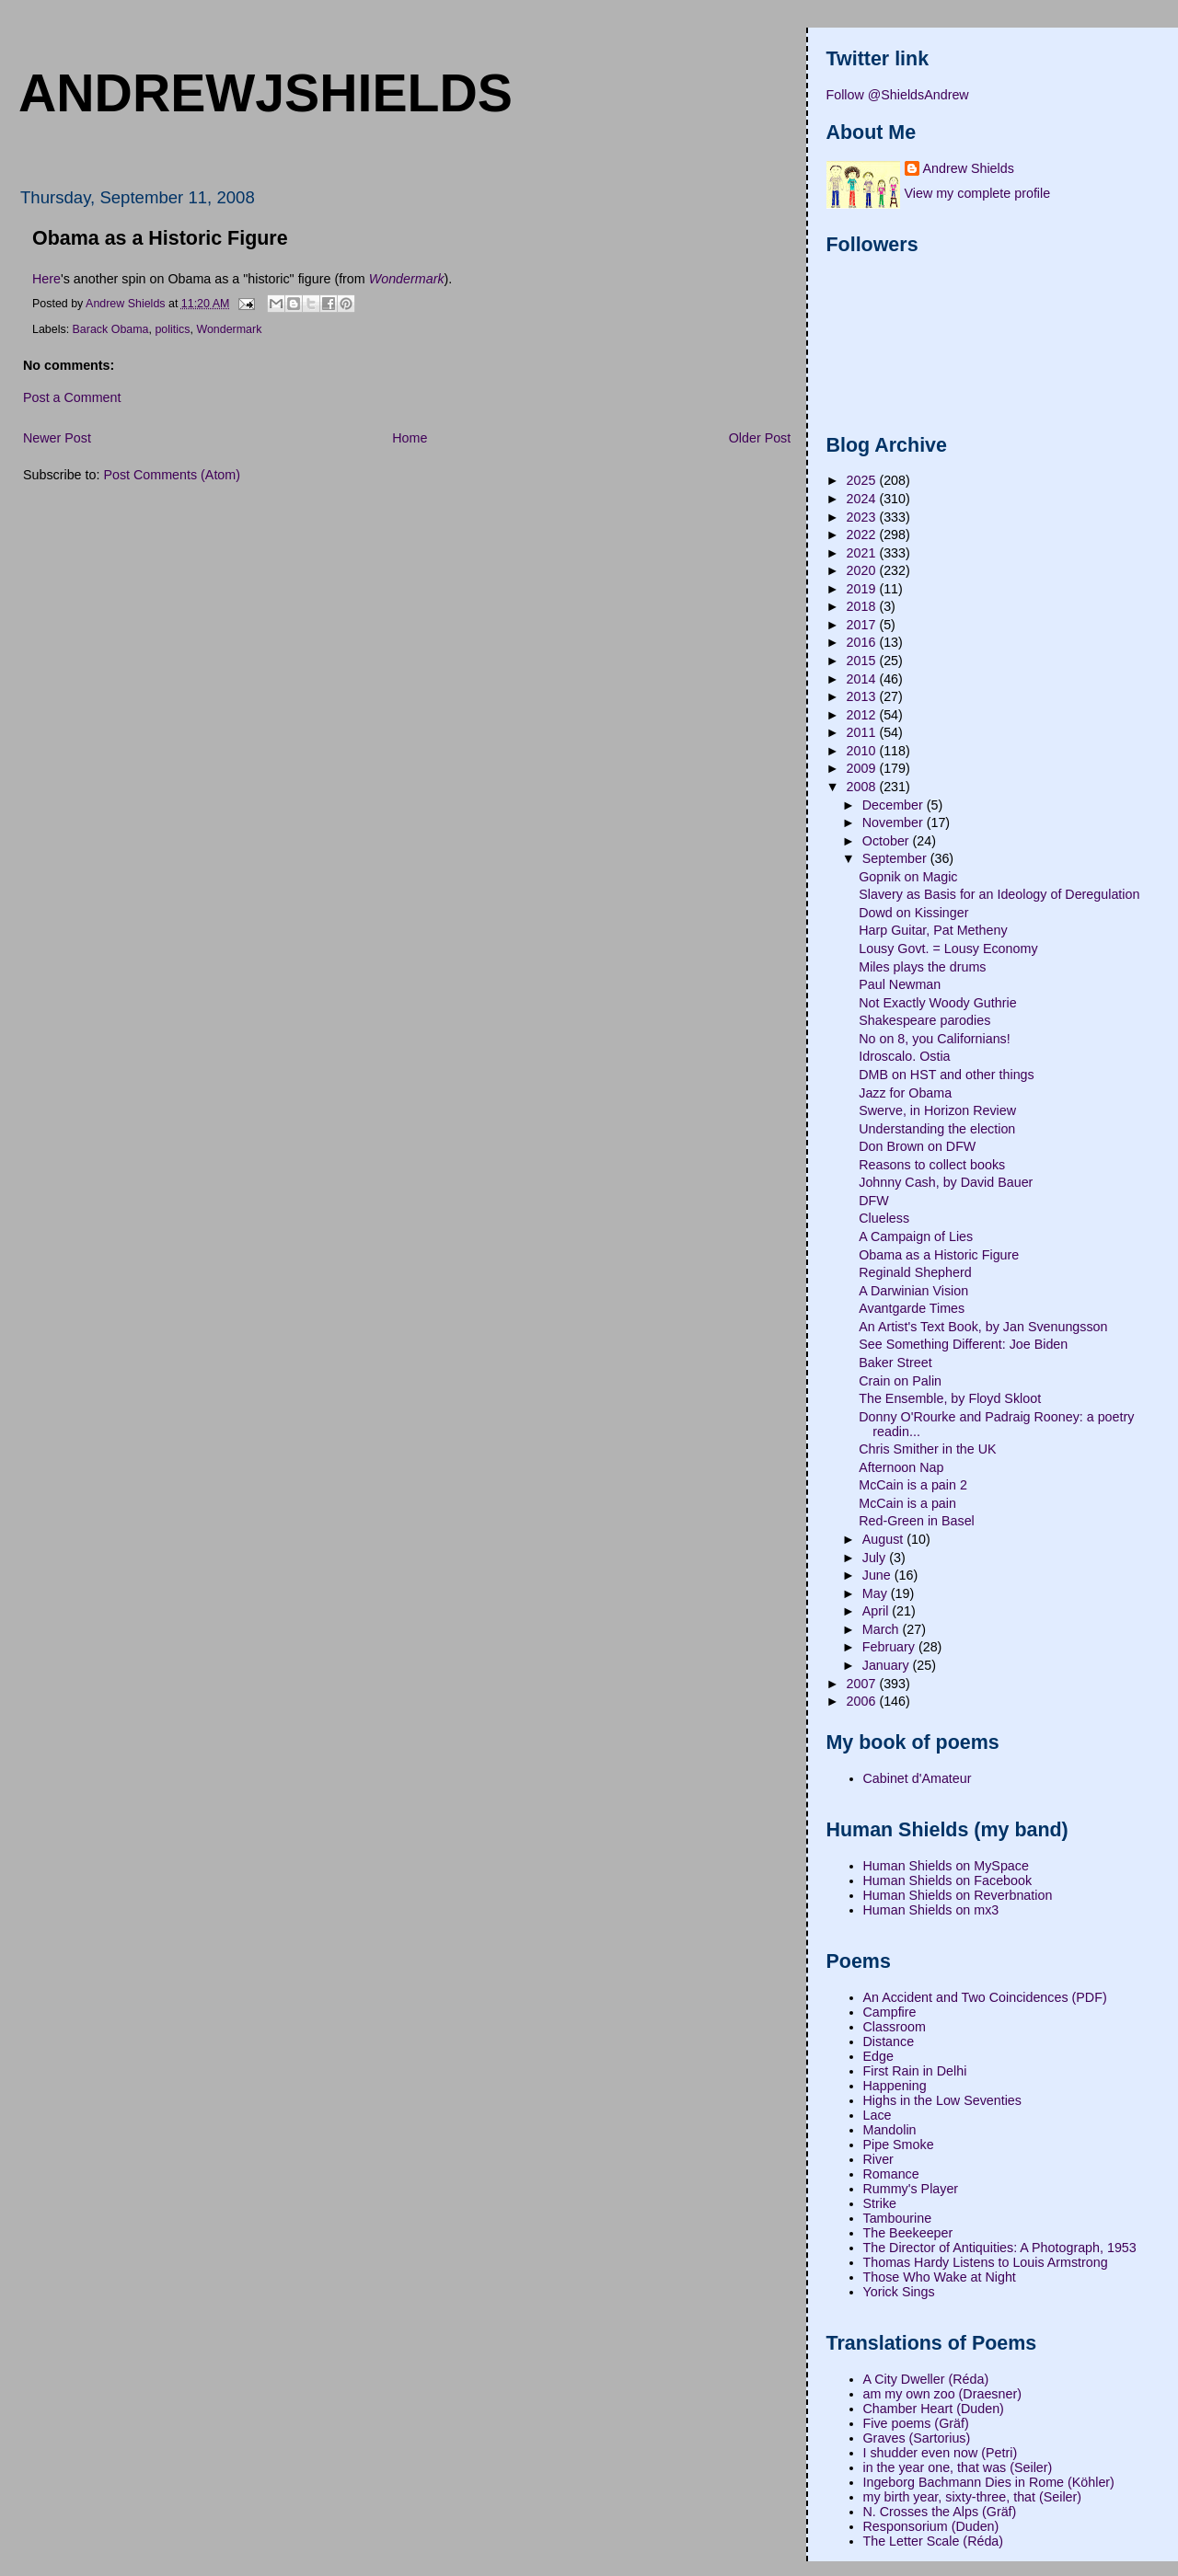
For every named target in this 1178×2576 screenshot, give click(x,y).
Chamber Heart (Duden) (933, 2408)
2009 (863, 768)
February (890, 1646)
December (894, 805)
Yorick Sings (899, 2291)
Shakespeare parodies (924, 1020)
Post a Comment (72, 397)
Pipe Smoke (898, 2144)
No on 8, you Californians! (935, 1038)
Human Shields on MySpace (946, 1865)
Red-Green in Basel (917, 1520)
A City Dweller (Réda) (926, 2379)
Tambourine (897, 2218)
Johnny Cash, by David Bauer (946, 1182)
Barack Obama (111, 329)
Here (46, 278)
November (894, 822)
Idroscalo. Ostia (904, 1056)
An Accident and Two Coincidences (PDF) (985, 1997)
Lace (877, 2115)
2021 (863, 553)
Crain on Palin (900, 1381)
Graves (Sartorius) (917, 2438)
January (887, 1665)
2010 (863, 750)
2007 (863, 1683)
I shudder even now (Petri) (940, 2452)
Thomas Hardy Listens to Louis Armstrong (985, 2262)
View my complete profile (978, 193)
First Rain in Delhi (915, 2071)
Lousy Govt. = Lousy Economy (948, 948)
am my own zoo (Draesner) (942, 2393)
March (882, 1629)
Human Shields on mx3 (931, 1910)
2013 (863, 696)
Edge (878, 2056)
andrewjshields (265, 92)
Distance (889, 2041)
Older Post (760, 438)
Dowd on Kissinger (913, 912)
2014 (863, 679)
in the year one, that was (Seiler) (958, 2467)
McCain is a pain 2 (913, 1485)
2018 (863, 606)
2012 (863, 714)
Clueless (884, 1218)
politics (172, 329)
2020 (863, 570)
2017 (863, 624)
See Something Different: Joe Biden (963, 1344)
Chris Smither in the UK (927, 1449)
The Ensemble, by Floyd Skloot (950, 1398)
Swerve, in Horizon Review (937, 1110)
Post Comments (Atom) (171, 474)
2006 (863, 1701)
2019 (863, 588)
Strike (880, 2203)
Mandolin (890, 2129)
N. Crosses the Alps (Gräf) (940, 2511)
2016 (863, 642)
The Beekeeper (908, 2232)
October (887, 841)
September (896, 858)
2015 (863, 660)
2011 (863, 732)
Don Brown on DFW (917, 1146)
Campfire (890, 2012)
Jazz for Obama (905, 1093)
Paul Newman (900, 984)
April (877, 1611)
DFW (874, 1200)
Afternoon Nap (901, 1467)
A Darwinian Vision (913, 1290)
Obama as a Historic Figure (939, 1255)
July (875, 1557)
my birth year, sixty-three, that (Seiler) (972, 2497)
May (876, 1593)
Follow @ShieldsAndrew (897, 94)
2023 (863, 517)
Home (409, 438)
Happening (895, 2085)
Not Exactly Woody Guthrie (937, 1002)
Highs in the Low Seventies (942, 2100)
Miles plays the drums (922, 967)
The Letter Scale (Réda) (933, 2541)
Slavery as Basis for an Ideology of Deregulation (999, 894)
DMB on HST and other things (946, 1074)
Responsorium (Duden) (931, 2526)
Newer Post (57, 438)
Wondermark (228, 329)
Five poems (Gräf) (916, 2423)
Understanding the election (937, 1128)
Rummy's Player (911, 2188)
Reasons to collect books (932, 1164)
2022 (863, 534)
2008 (863, 786)
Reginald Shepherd (915, 1272)
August (884, 1539)
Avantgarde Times (911, 1308)
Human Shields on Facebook (948, 1880)
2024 (863, 498)
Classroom (894, 2026)
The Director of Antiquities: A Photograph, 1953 (1000, 2247)
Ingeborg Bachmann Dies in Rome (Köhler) (988, 2482)
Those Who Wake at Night (939, 2277)
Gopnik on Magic (908, 876)
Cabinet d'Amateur (917, 1778)
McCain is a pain (907, 1503)
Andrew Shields (968, 168)
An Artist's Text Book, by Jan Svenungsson (983, 1326)
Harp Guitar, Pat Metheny (933, 930)
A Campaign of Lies (916, 1236)
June (878, 1575)
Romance (891, 2174)
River (878, 2159)
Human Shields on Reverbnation (958, 1895)
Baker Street (895, 1362)
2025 (863, 480)
